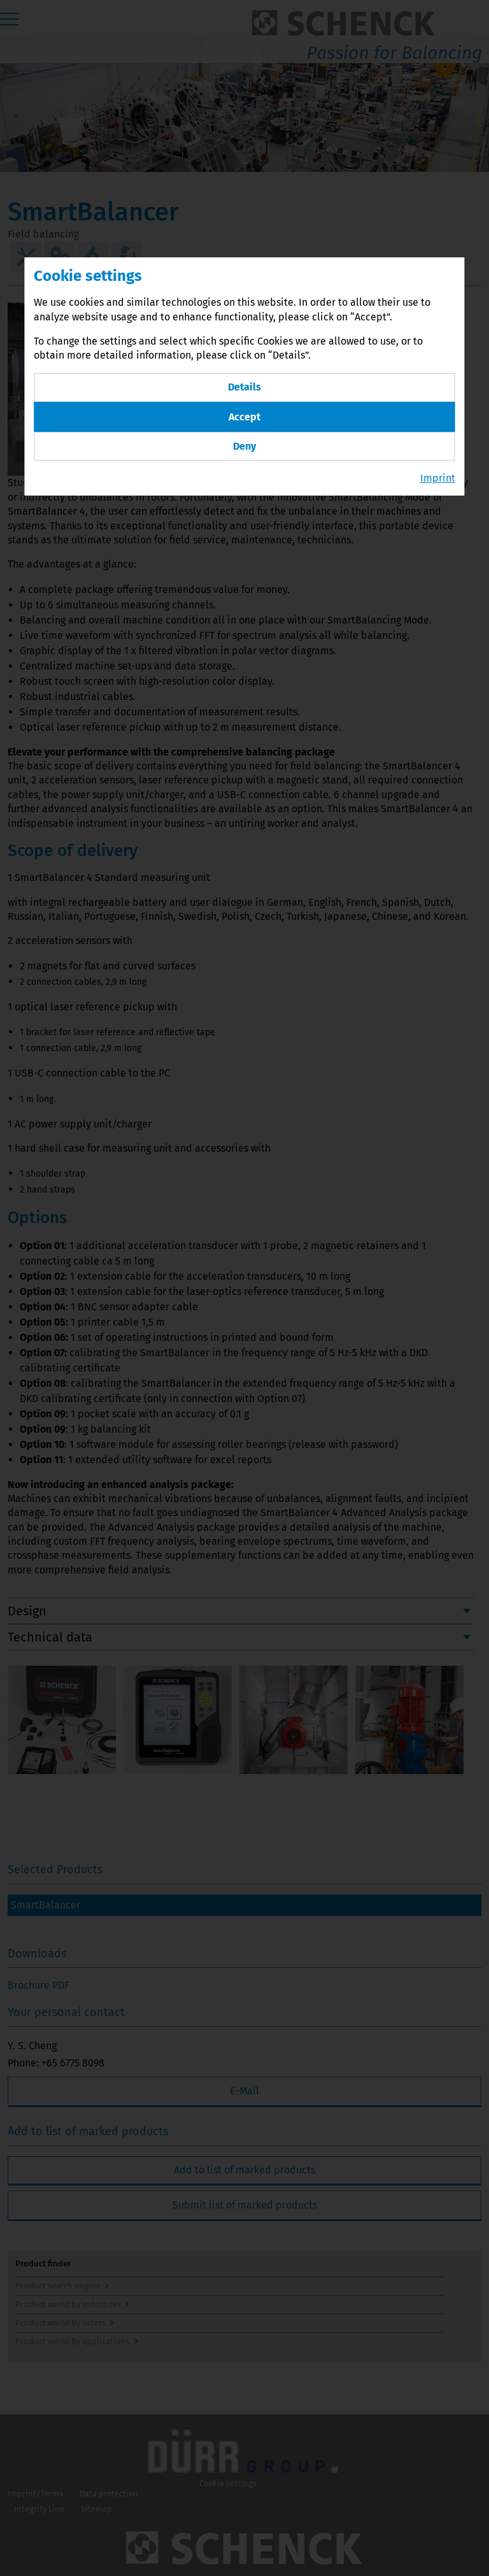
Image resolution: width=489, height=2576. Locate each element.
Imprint (437, 478)
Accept (244, 417)
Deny (244, 446)
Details (244, 387)
